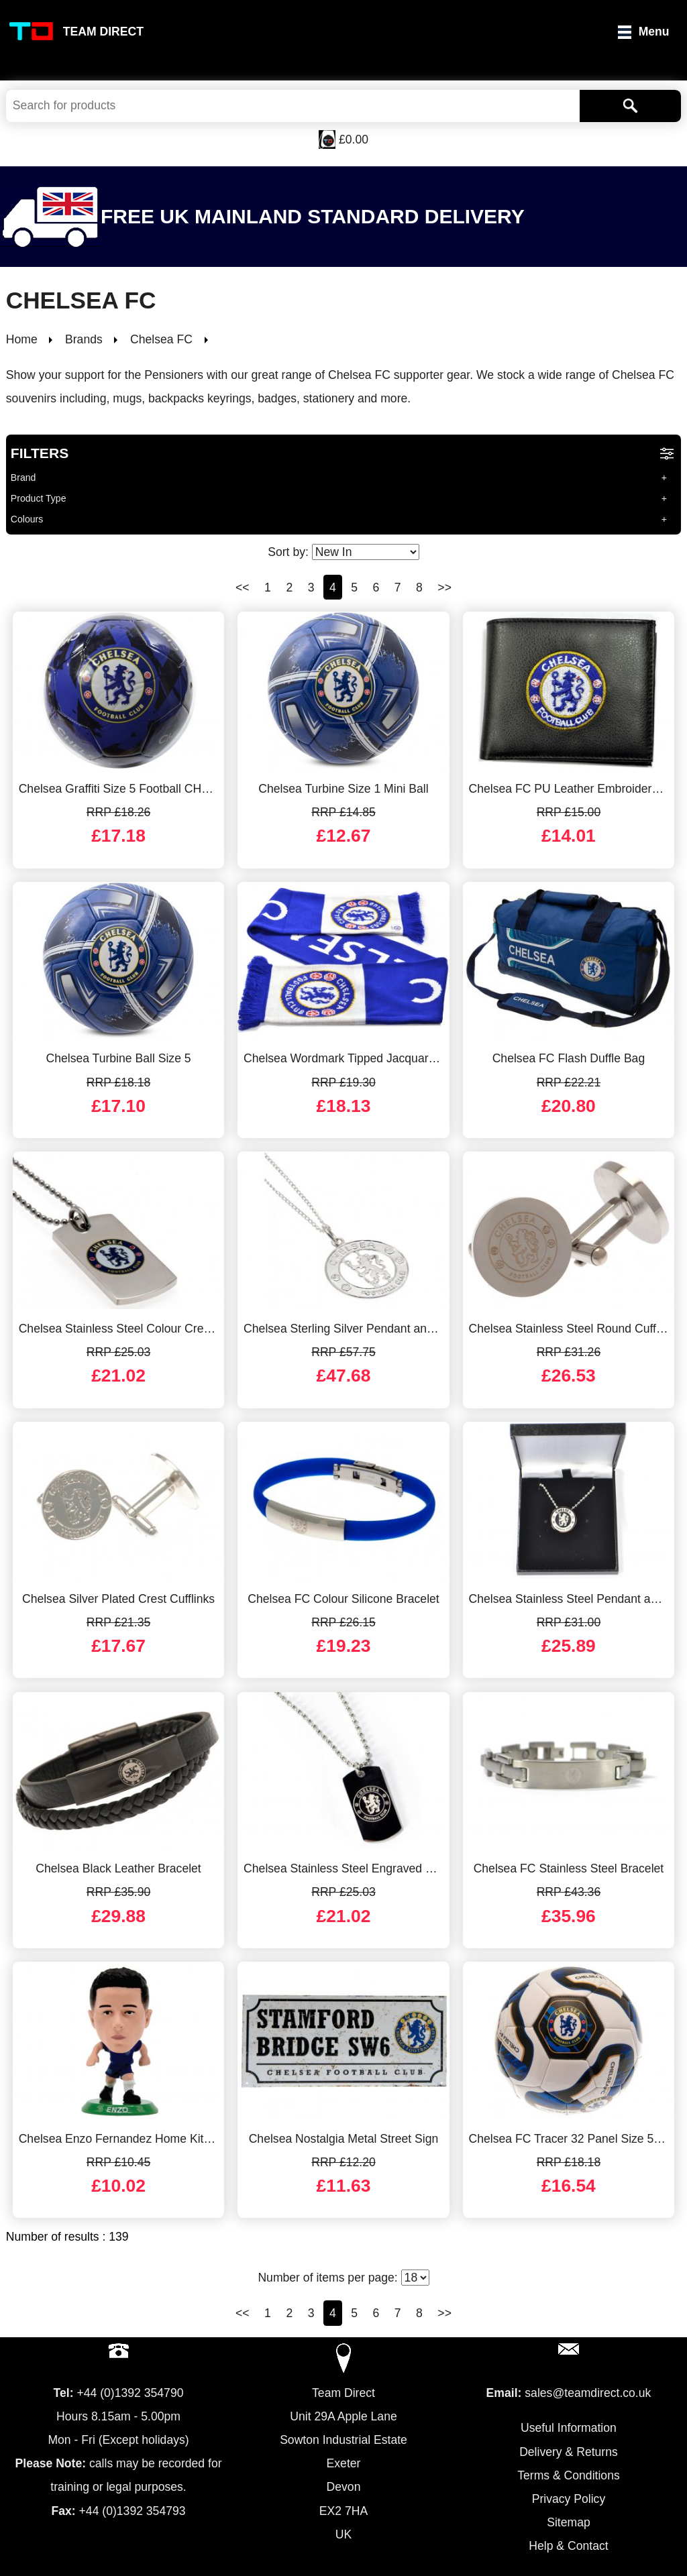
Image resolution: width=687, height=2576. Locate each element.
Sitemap (568, 2522)
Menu (654, 31)
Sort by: (343, 552)
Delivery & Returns (568, 2452)
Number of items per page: (343, 2277)
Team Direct (103, 31)
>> (444, 587)
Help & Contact (568, 2546)
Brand (23, 477)
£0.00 (353, 139)
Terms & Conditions (568, 2475)
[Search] (630, 106)
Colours (27, 519)
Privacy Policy (569, 2499)
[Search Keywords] (293, 106)
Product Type (38, 498)
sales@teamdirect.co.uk (588, 2393)
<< (242, 587)
